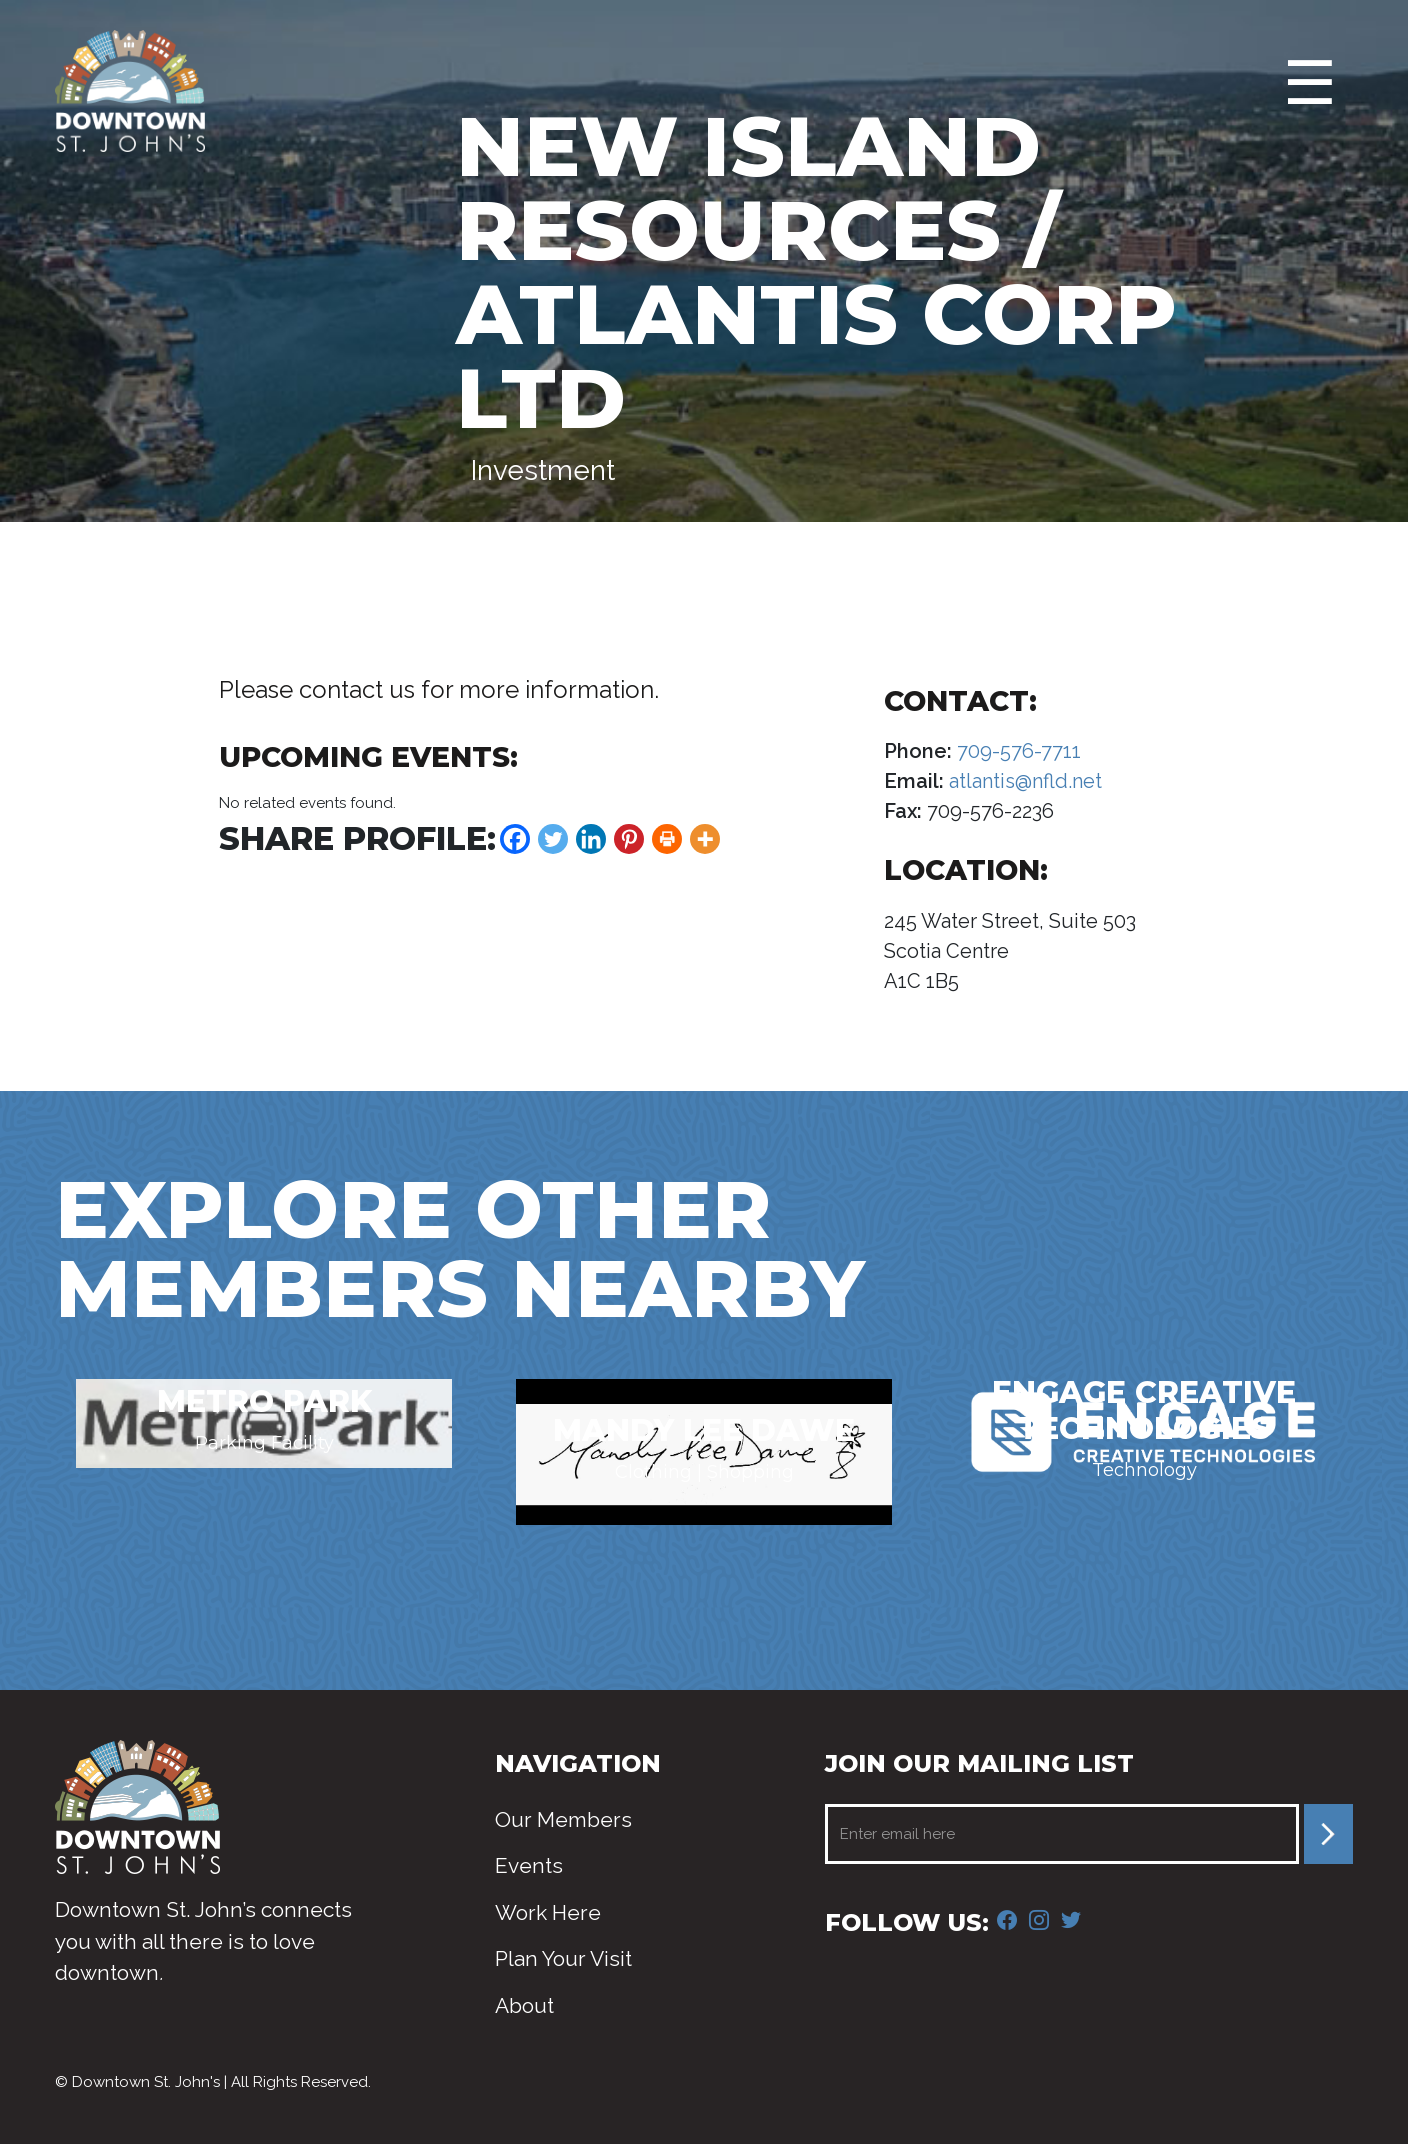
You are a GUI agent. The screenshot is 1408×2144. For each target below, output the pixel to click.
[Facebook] (515, 839)
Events (529, 1865)
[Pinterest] (629, 839)
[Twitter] (553, 839)
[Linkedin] (591, 839)
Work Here (548, 1912)
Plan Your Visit (563, 1958)
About (524, 2005)
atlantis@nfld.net (1023, 781)
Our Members (563, 1819)
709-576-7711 (1016, 751)
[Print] (667, 839)
